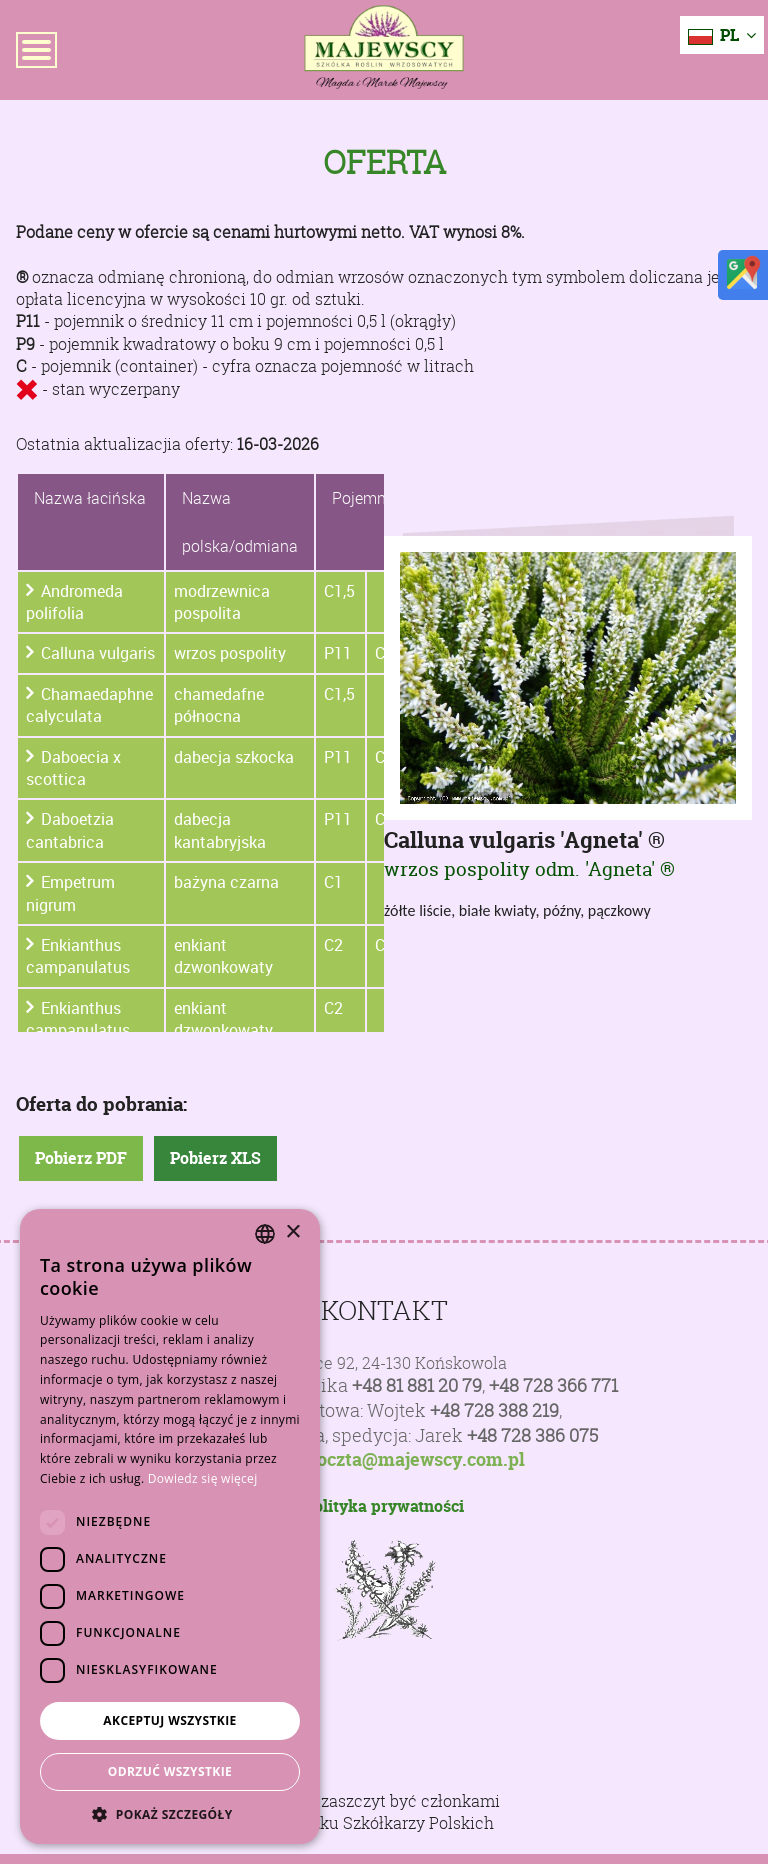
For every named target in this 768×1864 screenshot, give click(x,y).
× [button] (292, 1232)
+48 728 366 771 (553, 1385)
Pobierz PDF (81, 1158)
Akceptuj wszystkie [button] (169, 1720)
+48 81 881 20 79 (417, 1385)
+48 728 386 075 (532, 1435)
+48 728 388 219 (494, 1410)
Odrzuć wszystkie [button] (170, 1771)
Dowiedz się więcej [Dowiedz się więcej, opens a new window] (203, 1478)
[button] (170, 1814)
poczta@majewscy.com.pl (415, 1460)
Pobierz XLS (215, 1158)
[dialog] (170, 1526)
